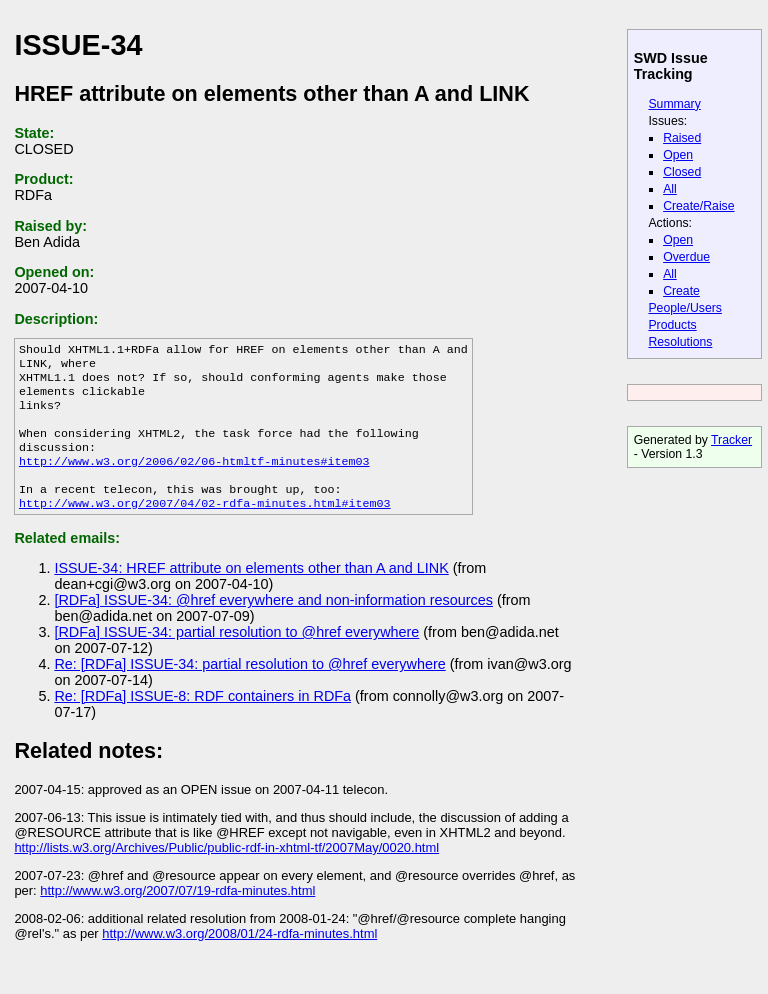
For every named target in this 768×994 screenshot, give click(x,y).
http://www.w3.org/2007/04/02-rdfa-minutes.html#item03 (205, 527)
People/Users (684, 308)
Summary (674, 104)
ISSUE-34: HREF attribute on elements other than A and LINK (251, 592)
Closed (682, 172)
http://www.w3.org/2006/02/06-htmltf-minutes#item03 (194, 479)
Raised (682, 138)
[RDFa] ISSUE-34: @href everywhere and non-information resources (273, 624)
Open (678, 155)
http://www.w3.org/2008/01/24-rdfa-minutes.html (239, 957)
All (670, 189)
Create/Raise (698, 206)
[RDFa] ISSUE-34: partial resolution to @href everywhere (236, 656)
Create (681, 291)
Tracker (731, 440)
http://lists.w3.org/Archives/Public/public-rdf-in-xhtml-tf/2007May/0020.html (226, 871)
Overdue (686, 257)
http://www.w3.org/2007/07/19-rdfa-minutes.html (177, 914)
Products (672, 325)
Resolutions (680, 342)
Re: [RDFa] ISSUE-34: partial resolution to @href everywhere (249, 688)
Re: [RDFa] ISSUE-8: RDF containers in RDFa (202, 720)
